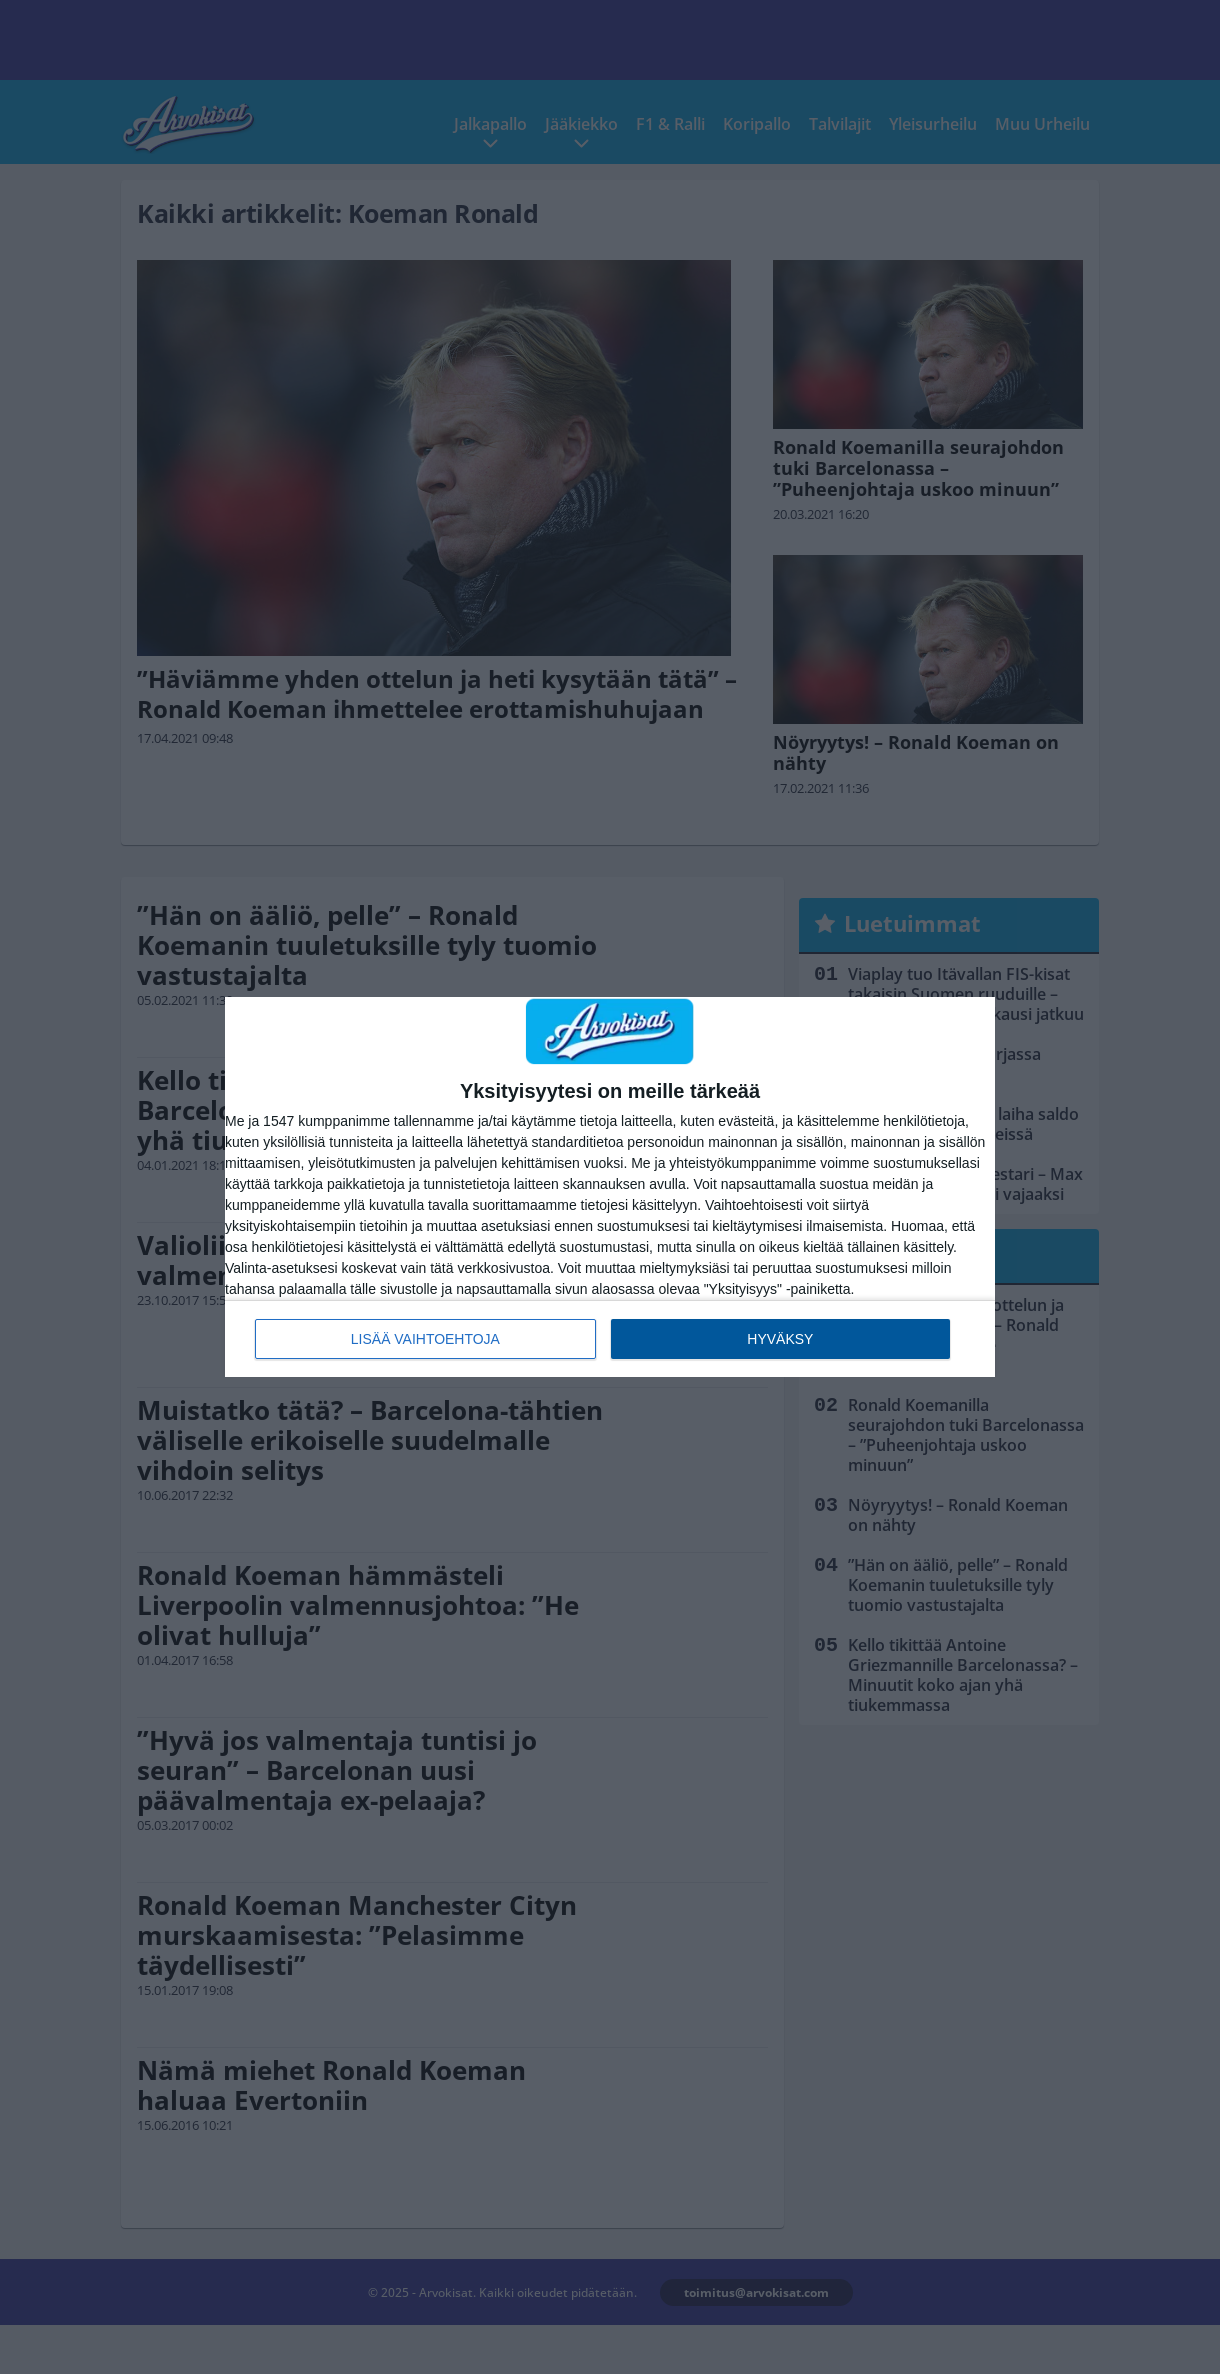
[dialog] (610, 1187)
